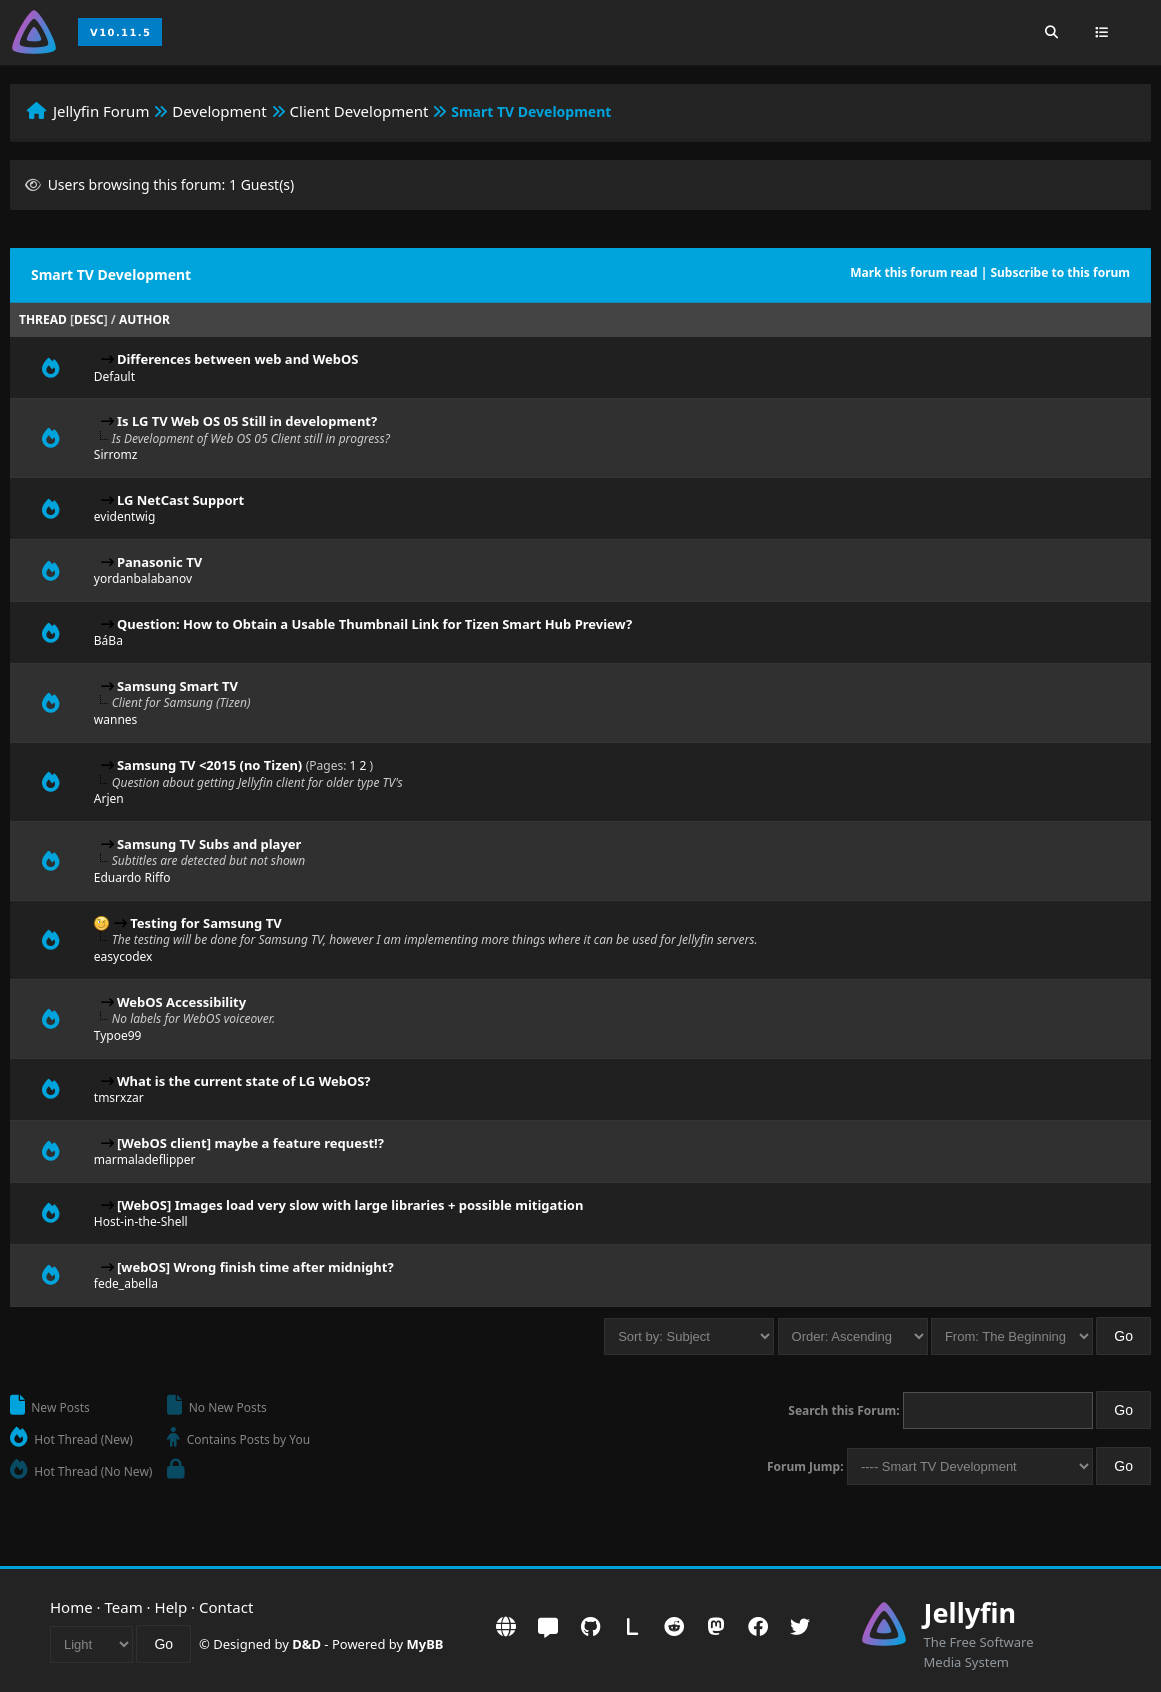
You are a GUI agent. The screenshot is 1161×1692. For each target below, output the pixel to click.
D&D (306, 1644)
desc (89, 319)
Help (171, 1607)
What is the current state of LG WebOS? (244, 1081)
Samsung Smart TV (177, 686)
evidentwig (125, 516)
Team (124, 1607)
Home (71, 1607)
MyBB (425, 1644)
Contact (226, 1607)
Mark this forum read (913, 272)
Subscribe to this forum (1060, 272)
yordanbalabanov (143, 578)
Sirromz (115, 454)
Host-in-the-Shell (141, 1221)
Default (114, 376)
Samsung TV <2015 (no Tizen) (209, 765)
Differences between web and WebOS (238, 359)
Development (219, 111)
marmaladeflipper (145, 1159)
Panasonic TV (159, 562)
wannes (116, 719)
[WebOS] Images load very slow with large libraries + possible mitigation (350, 1205)
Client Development (359, 111)
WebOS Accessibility (181, 1002)
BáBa (108, 640)
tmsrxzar (119, 1097)
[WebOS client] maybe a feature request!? (250, 1143)
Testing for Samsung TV (205, 923)
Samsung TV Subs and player (209, 844)
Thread (43, 319)
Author (144, 319)
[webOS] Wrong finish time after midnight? (255, 1267)
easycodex (123, 956)
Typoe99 (118, 1035)
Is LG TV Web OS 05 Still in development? (247, 421)
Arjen (109, 798)
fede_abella (126, 1283)
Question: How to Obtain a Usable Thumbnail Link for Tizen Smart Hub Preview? (374, 624)
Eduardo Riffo (132, 877)
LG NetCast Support (180, 500)
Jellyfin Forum (101, 111)
